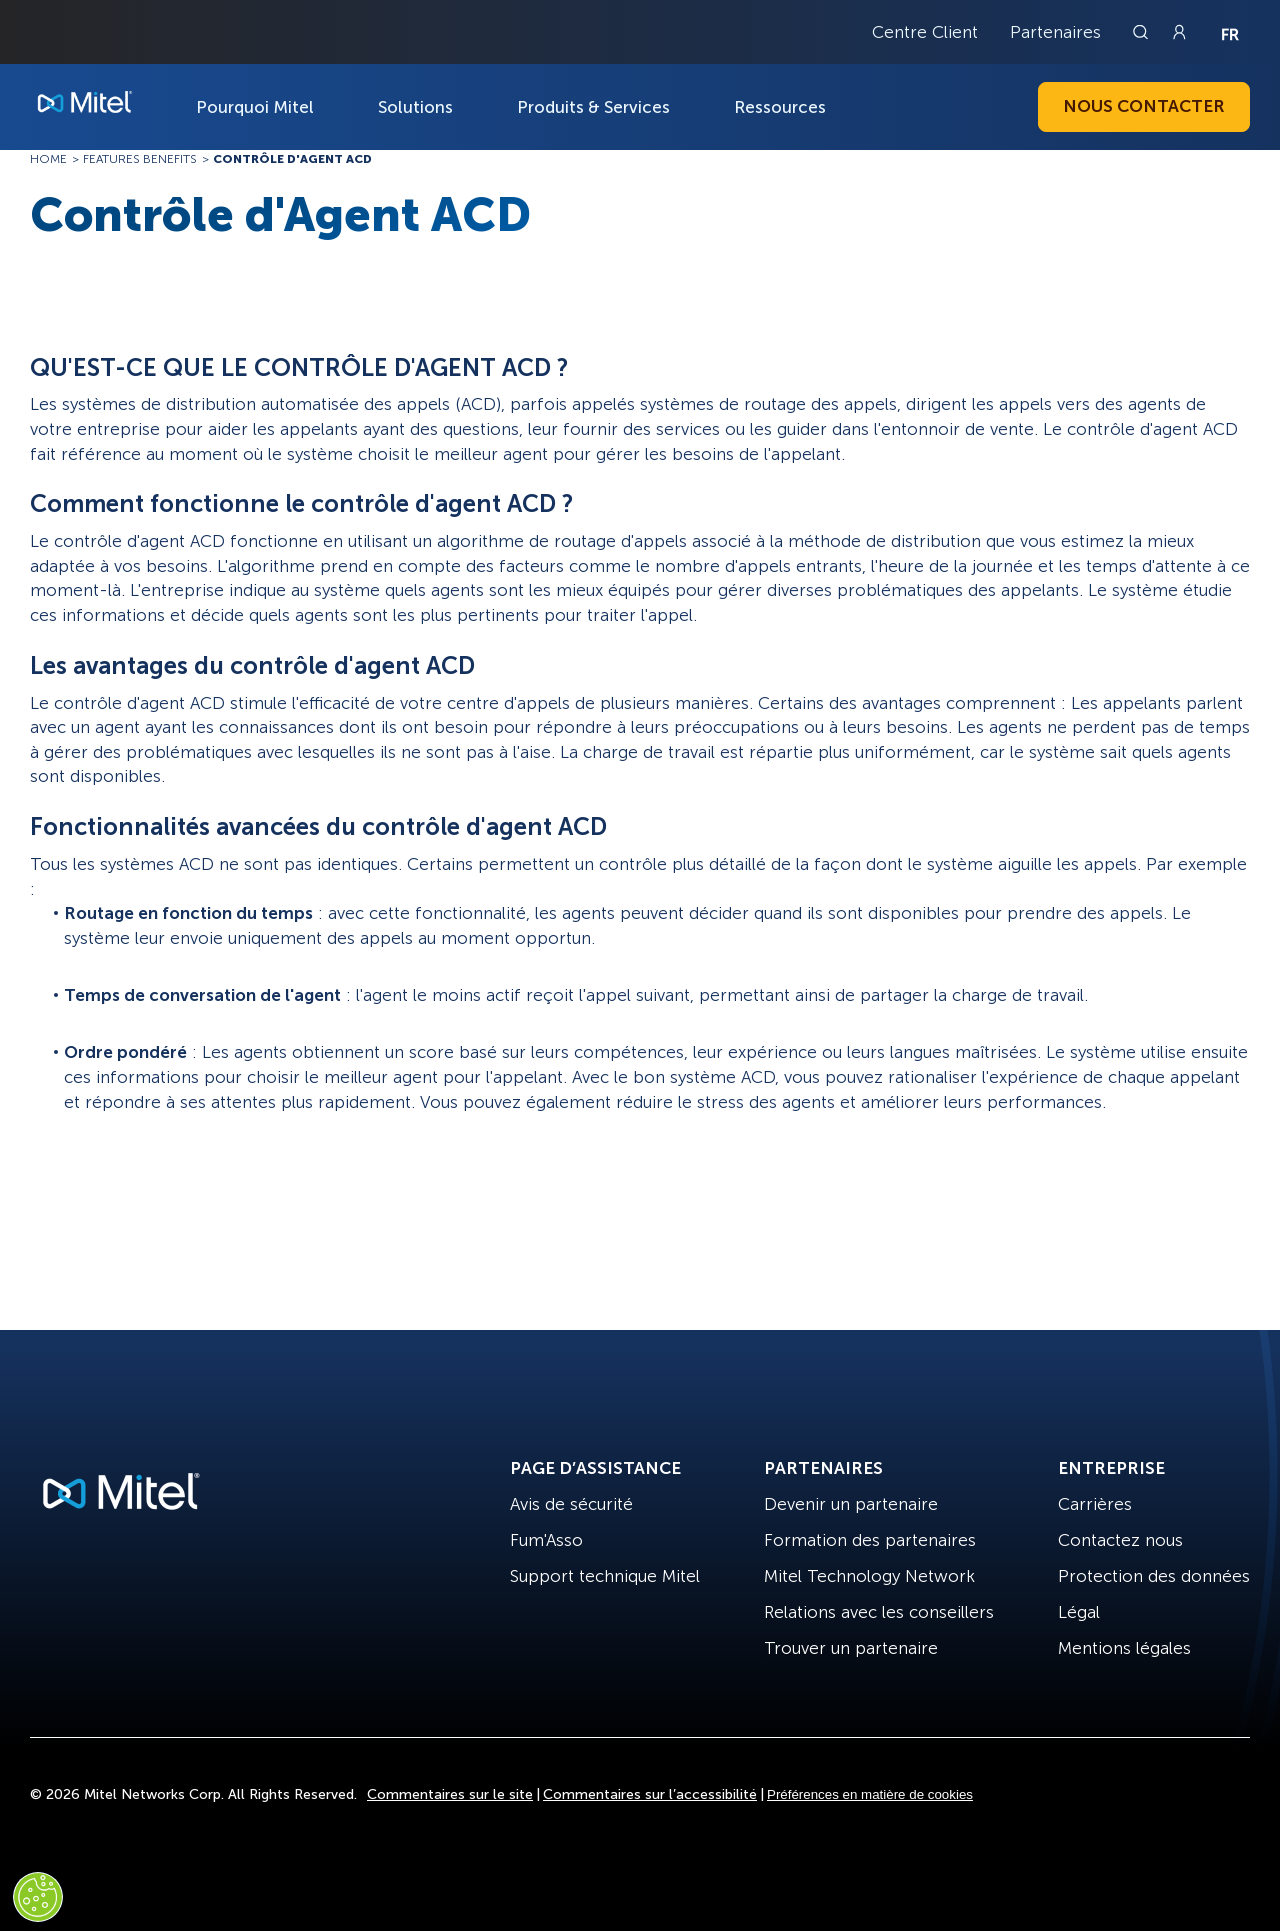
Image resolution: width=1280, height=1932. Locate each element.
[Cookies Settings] (38, 1897)
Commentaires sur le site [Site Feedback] (450, 1794)
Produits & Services (593, 107)
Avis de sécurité (571, 1504)
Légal (1079, 1612)
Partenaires (1055, 32)
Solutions (415, 107)
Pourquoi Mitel (255, 107)
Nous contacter (1144, 106)
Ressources (780, 107)
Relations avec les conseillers (879, 1612)
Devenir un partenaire (851, 1504)
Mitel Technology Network (869, 1576)
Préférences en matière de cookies (870, 1794)
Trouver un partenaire (851, 1648)
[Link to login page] (1179, 32)
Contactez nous (1120, 1540)
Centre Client (925, 32)
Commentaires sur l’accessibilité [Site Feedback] (650, 1794)
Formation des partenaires (870, 1540)
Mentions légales (1124, 1648)
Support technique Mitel (605, 1576)
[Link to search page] (1143, 32)
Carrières (1095, 1504)
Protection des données (1154, 1576)
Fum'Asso (546, 1540)
